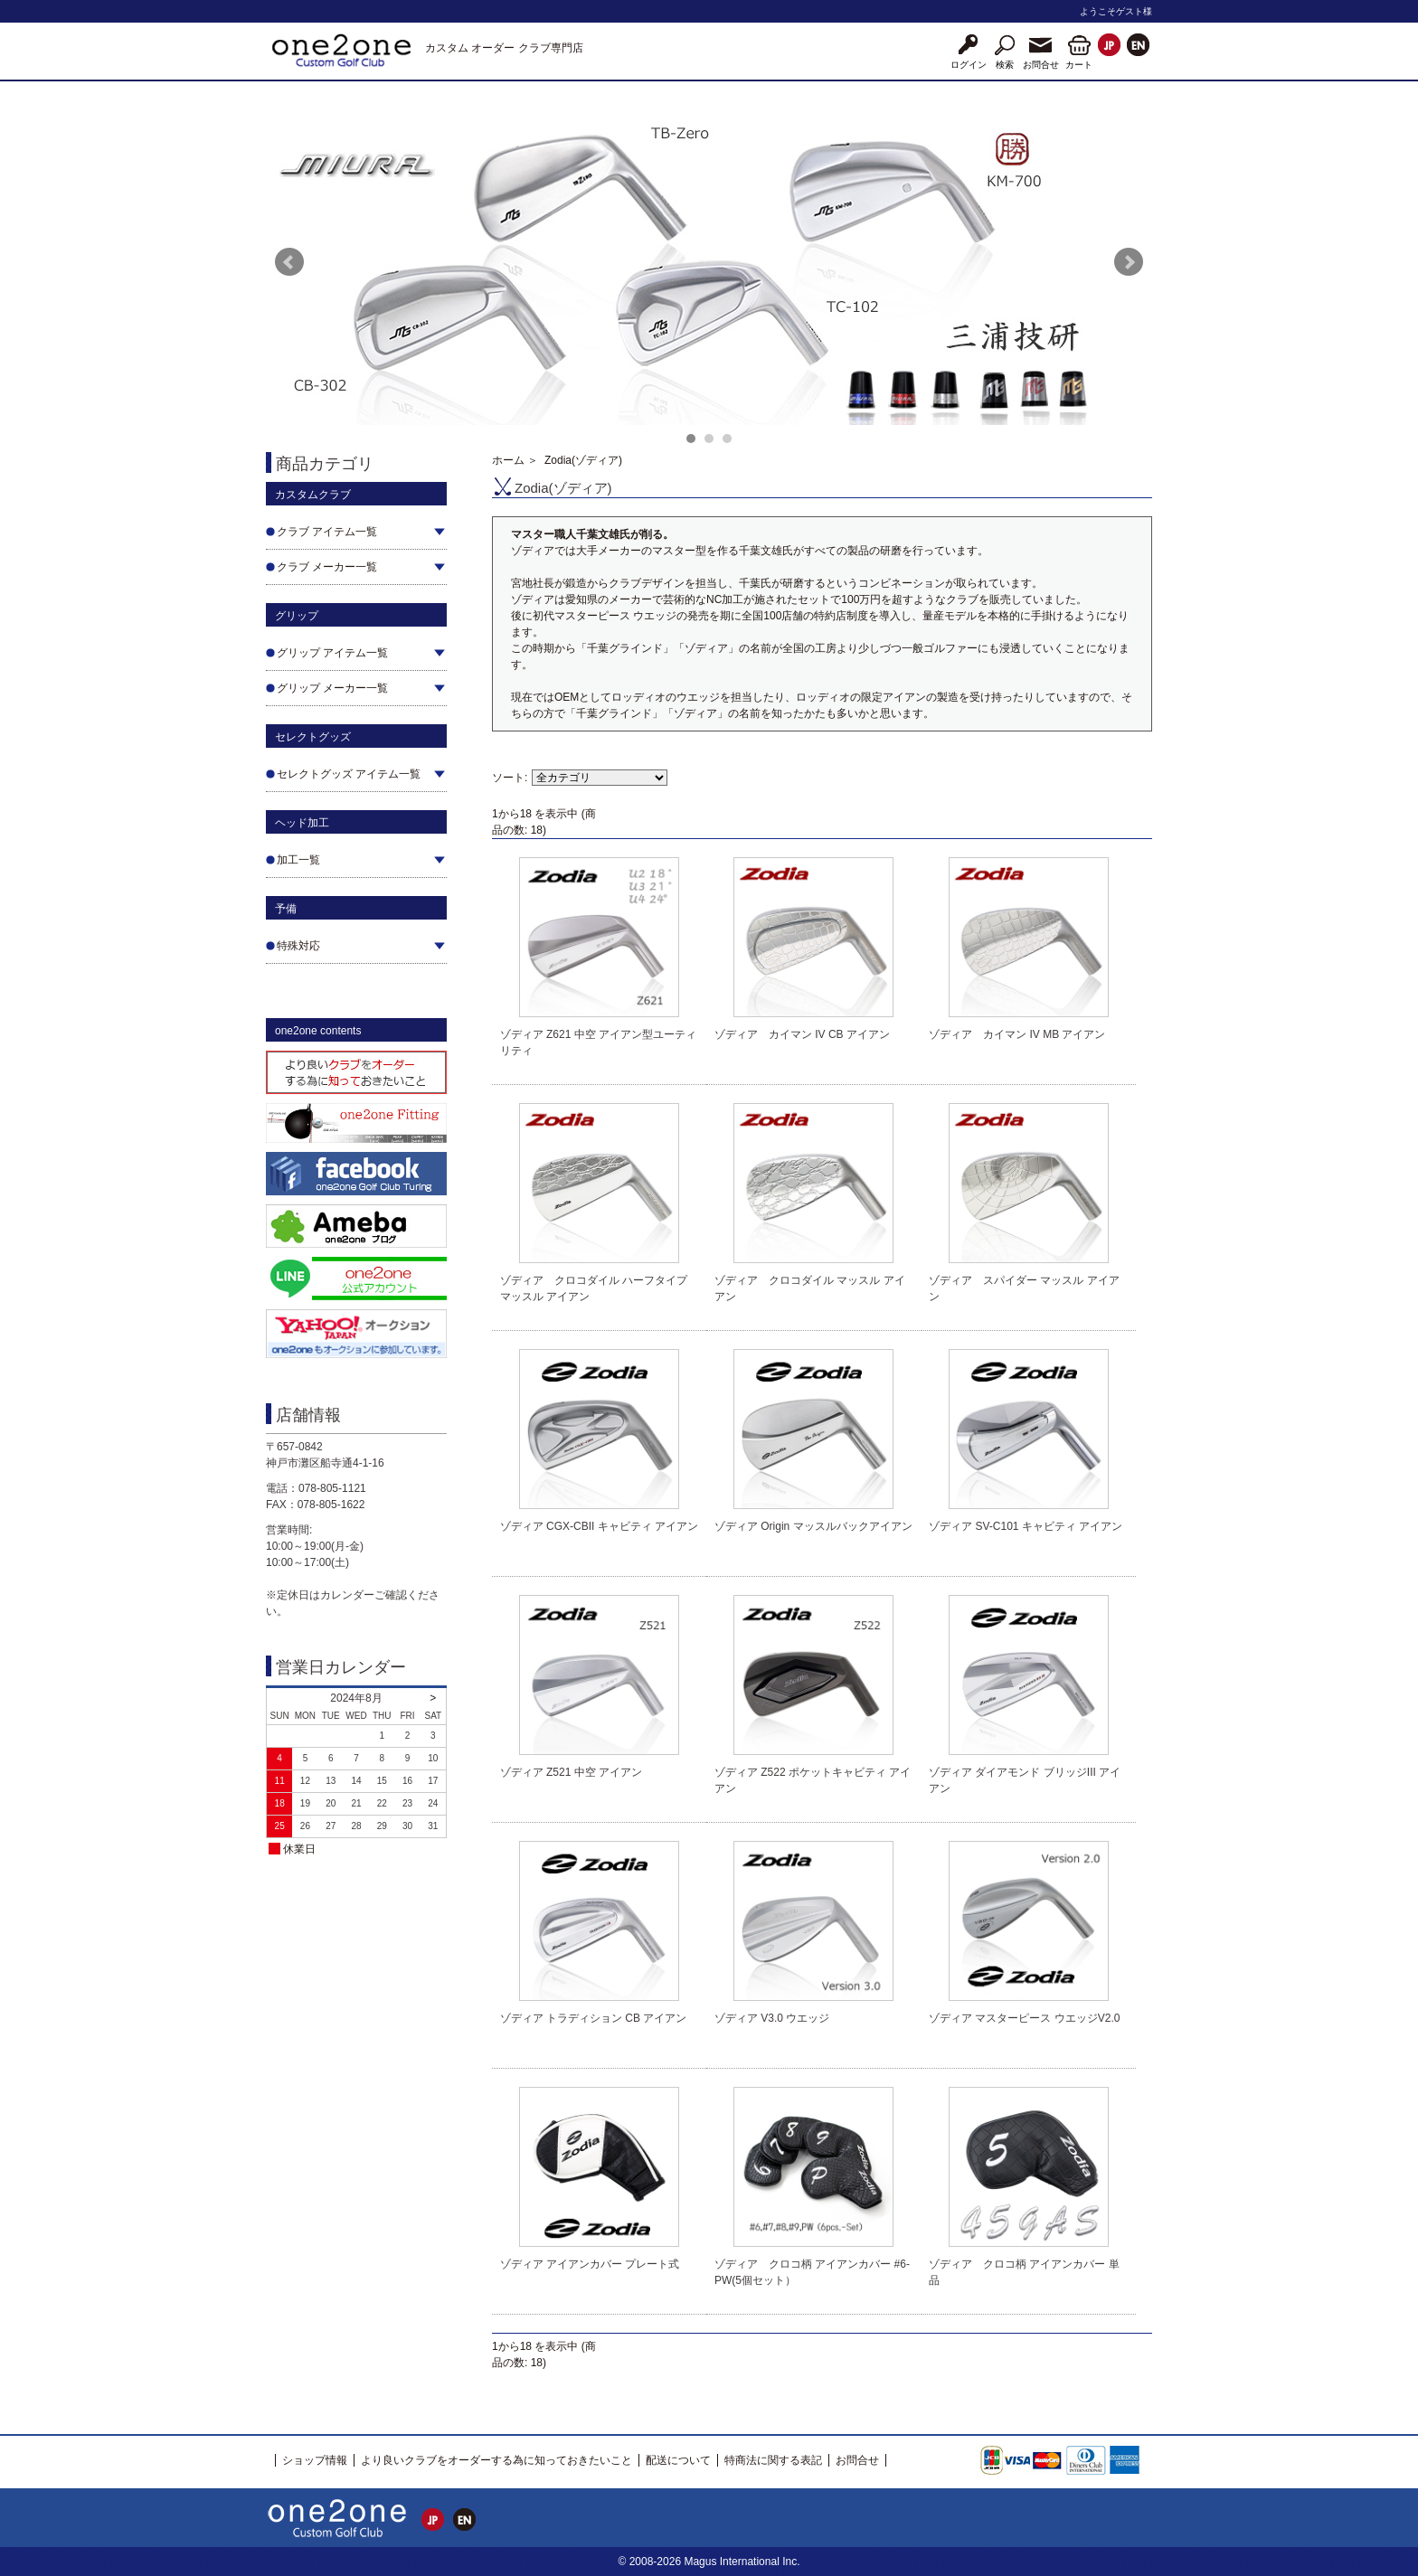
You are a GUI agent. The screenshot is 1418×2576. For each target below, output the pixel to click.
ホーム (508, 460)
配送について (678, 2460)
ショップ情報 (314, 2460)
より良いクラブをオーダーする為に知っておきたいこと (496, 2460)
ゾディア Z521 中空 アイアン (571, 1772)
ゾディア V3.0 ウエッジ (771, 2018)
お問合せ (857, 2460)
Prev (289, 262)
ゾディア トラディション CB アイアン (593, 2018)
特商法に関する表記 (773, 2460)
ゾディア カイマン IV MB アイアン (1017, 1034)
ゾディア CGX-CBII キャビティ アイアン (599, 1526)
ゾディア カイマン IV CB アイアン (802, 1034)
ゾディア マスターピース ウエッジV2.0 (1024, 2018)
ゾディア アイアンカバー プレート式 (590, 2264)
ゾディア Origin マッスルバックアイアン (813, 1526)
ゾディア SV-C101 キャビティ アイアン (1025, 1526)
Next (1128, 262)
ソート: (509, 777)
